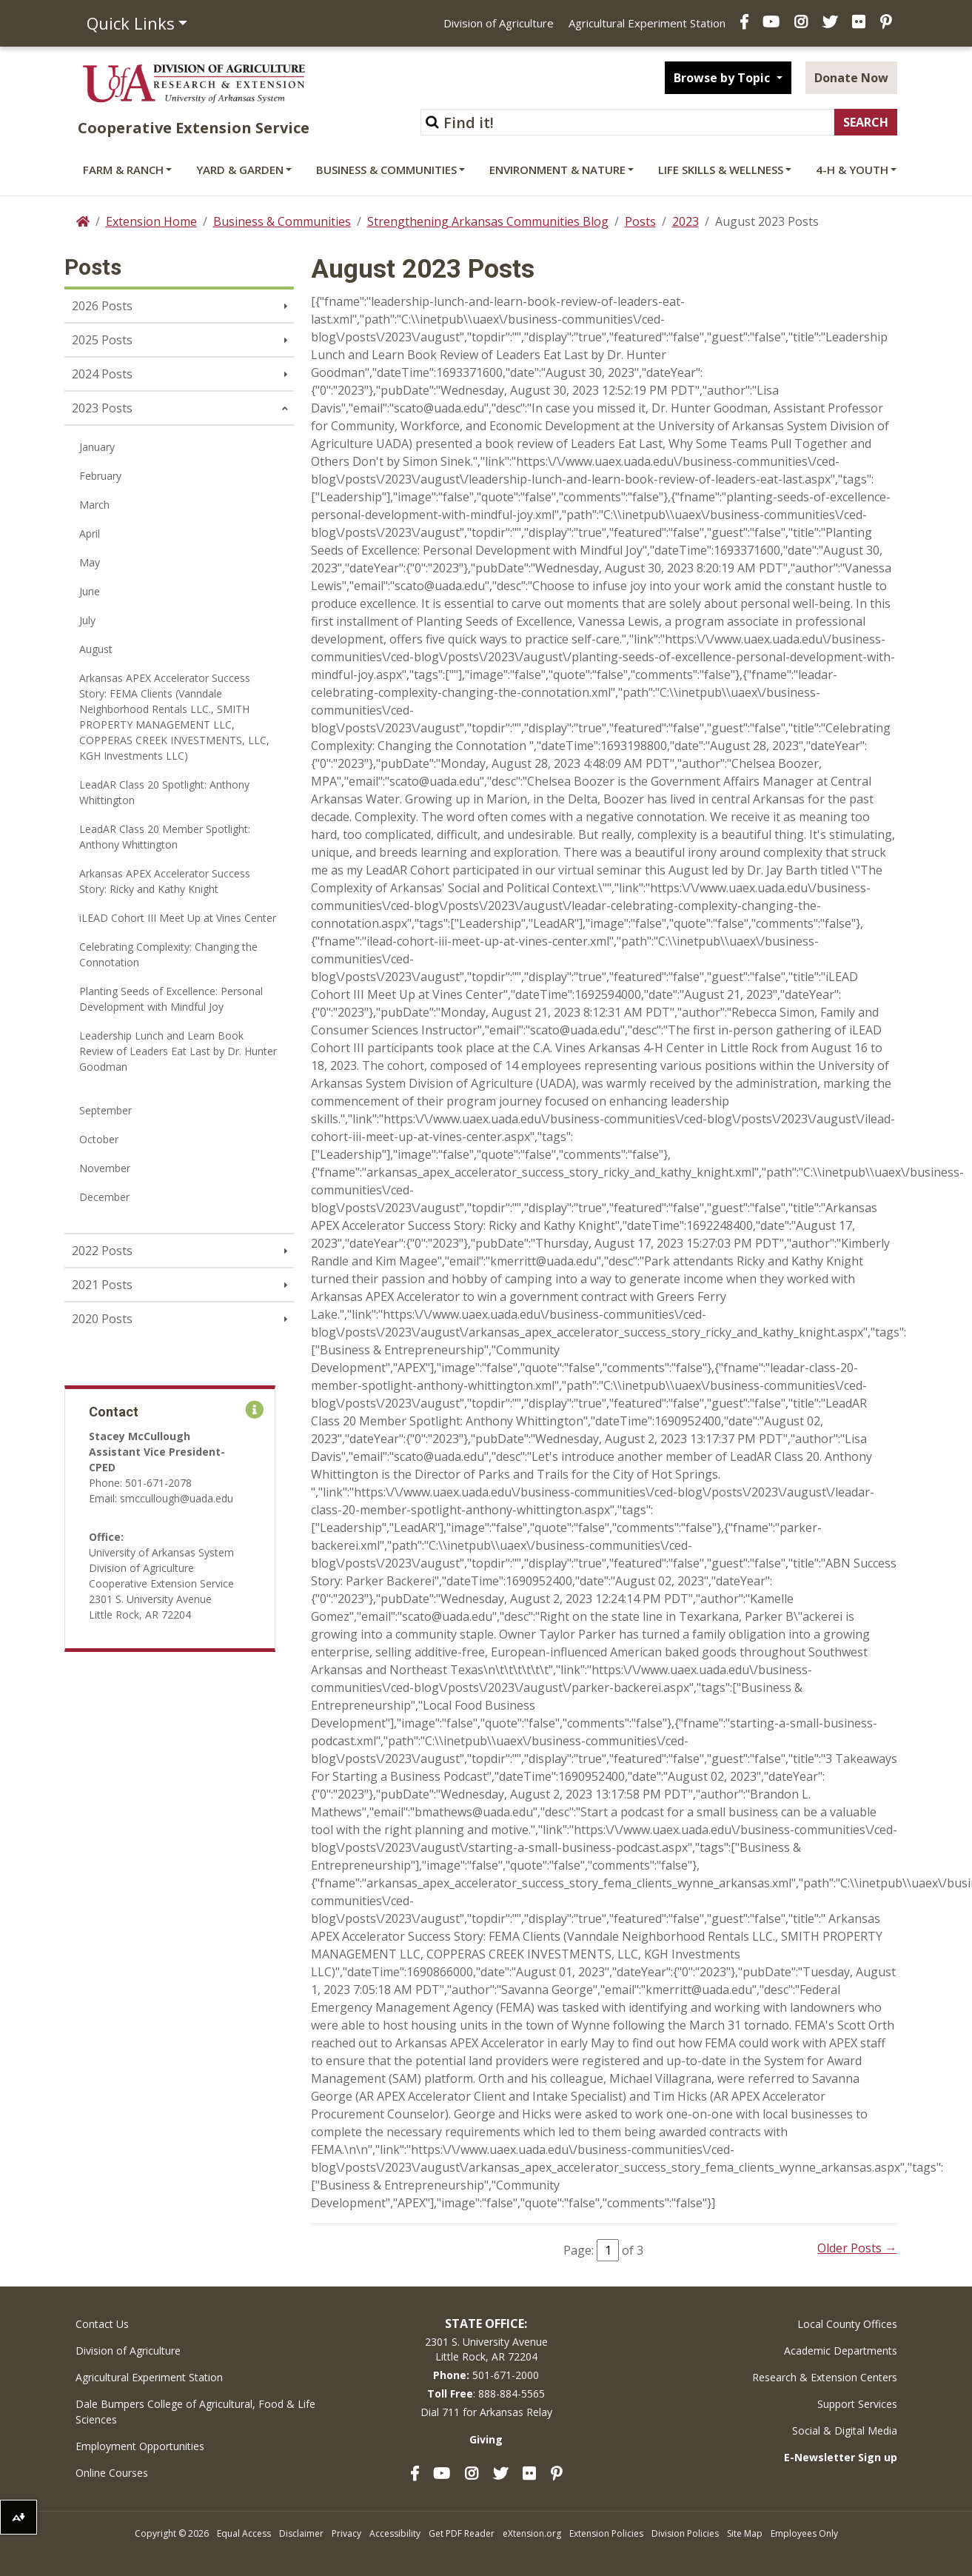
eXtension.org (532, 2533)
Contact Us (102, 2324)
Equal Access (244, 2533)
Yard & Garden (240, 169)
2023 (685, 221)
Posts (640, 221)
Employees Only (804, 2533)
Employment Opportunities (140, 2446)
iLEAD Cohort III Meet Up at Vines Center (177, 918)
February (100, 476)
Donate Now (851, 78)
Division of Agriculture (498, 23)
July (87, 620)
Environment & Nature (557, 169)
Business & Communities (386, 169)
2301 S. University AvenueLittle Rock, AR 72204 (486, 2349)
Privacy (346, 2533)
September (105, 1110)
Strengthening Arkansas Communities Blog (488, 221)
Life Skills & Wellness (720, 169)
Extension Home (151, 221)
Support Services (857, 2404)
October (98, 1139)
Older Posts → (856, 2248)
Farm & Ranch (123, 169)
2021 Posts (102, 1285)
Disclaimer (301, 2533)
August (96, 649)
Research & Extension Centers (824, 2377)
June (89, 591)
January (97, 447)
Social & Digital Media (844, 2430)
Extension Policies (606, 2533)
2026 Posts (102, 306)
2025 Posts (102, 340)
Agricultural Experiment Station (647, 23)
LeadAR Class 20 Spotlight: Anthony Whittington (164, 792)
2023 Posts (102, 408)
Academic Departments (840, 2351)
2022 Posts (102, 1250)
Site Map (744, 2533)
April (89, 533)
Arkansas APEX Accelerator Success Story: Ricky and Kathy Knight (164, 881)
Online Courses (112, 2473)
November (104, 1168)
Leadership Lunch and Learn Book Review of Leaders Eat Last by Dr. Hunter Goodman (178, 1051)
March (94, 505)
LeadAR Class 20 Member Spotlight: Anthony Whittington (164, 837)
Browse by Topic (723, 78)
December (104, 1197)
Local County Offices (847, 2324)
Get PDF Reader (462, 2533)
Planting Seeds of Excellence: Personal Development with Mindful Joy (171, 999)
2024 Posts (102, 374)
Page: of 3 (603, 2250)
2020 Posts (102, 1319)
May (89, 562)
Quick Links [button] (131, 23)
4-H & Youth (852, 169)
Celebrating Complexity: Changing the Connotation (168, 954)
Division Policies (685, 2533)
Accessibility (394, 2533)
